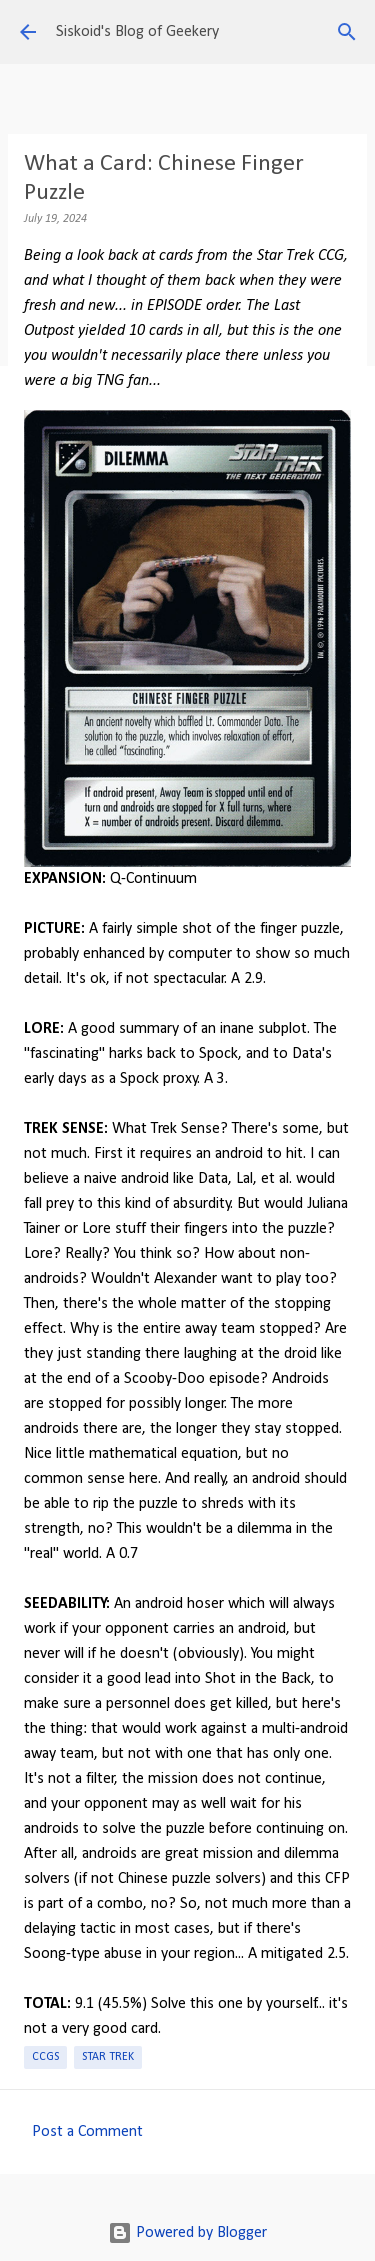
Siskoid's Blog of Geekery (137, 32)
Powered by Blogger (187, 2233)
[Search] (347, 32)
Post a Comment (87, 2132)
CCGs (45, 2057)
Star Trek (108, 2057)
